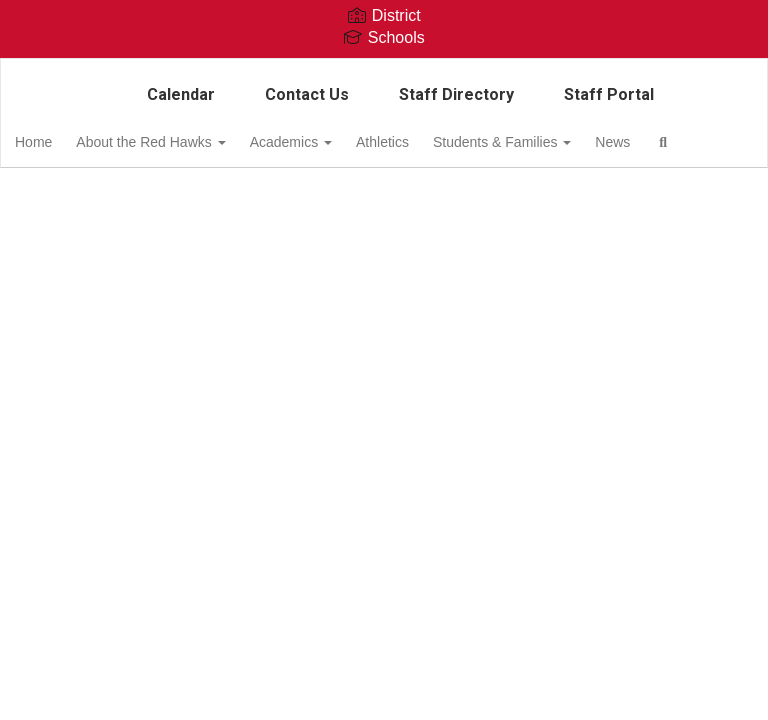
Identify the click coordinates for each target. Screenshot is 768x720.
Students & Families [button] (557, 142)
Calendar (181, 94)
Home (64, 142)
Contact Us (307, 94)
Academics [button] (334, 142)
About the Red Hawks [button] (187, 142)
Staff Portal (609, 94)
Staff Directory (456, 94)
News (673, 142)
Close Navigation (147, 200)
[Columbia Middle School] (384, 71)
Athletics (431, 142)
